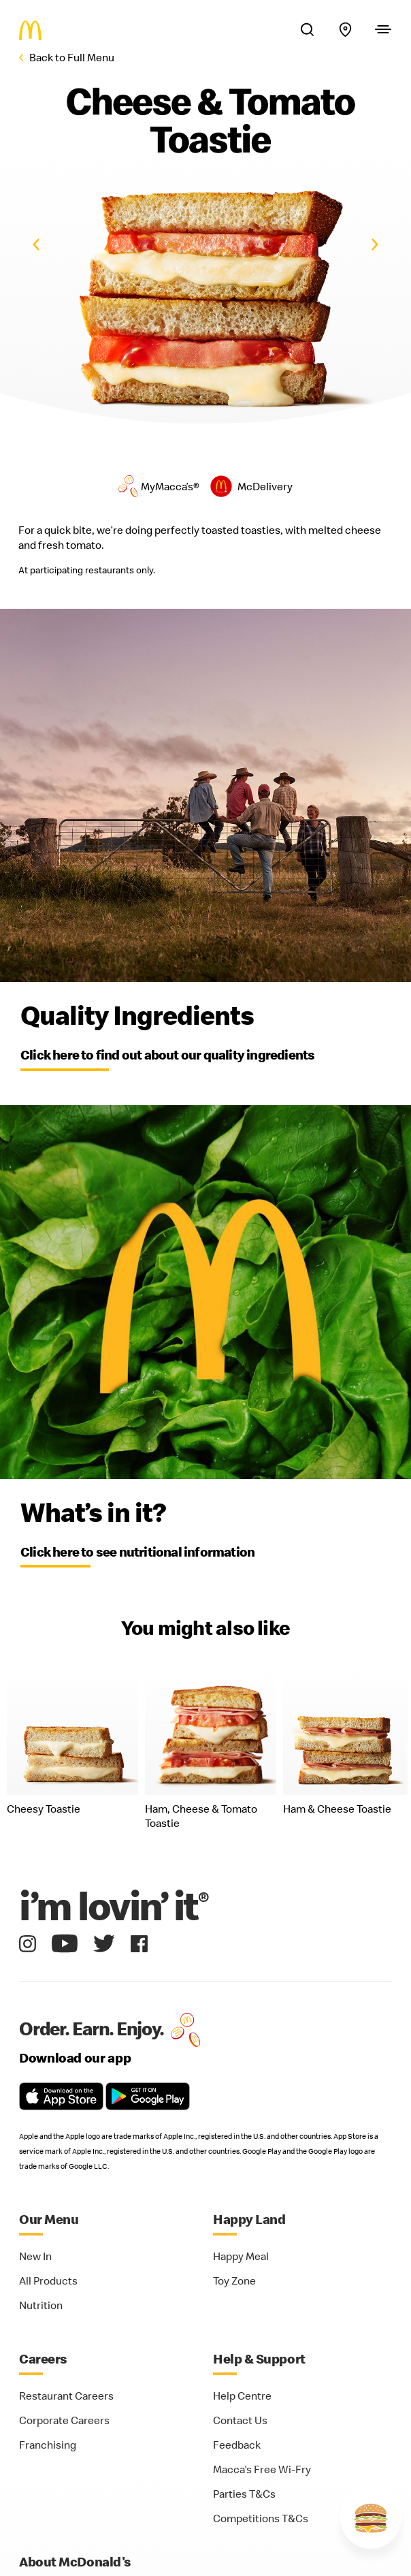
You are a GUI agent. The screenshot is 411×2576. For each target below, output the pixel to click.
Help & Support (259, 2358)
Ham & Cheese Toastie (337, 1808)
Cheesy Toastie (43, 1808)
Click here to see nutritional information (137, 1551)
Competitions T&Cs (260, 2518)
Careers (43, 2358)
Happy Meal (241, 2256)
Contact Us (240, 2420)
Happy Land (249, 2218)
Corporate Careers (64, 2420)
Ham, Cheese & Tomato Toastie (201, 1816)
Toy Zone (234, 2280)
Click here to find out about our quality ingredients (167, 1054)
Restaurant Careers (66, 2395)
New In (35, 2256)
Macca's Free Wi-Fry (262, 2469)
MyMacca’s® (170, 486)
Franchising (47, 2444)
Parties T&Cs (244, 2493)
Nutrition (41, 2305)
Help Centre (242, 2395)
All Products (48, 2280)
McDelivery (265, 486)
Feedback (237, 2444)
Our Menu (48, 2218)
